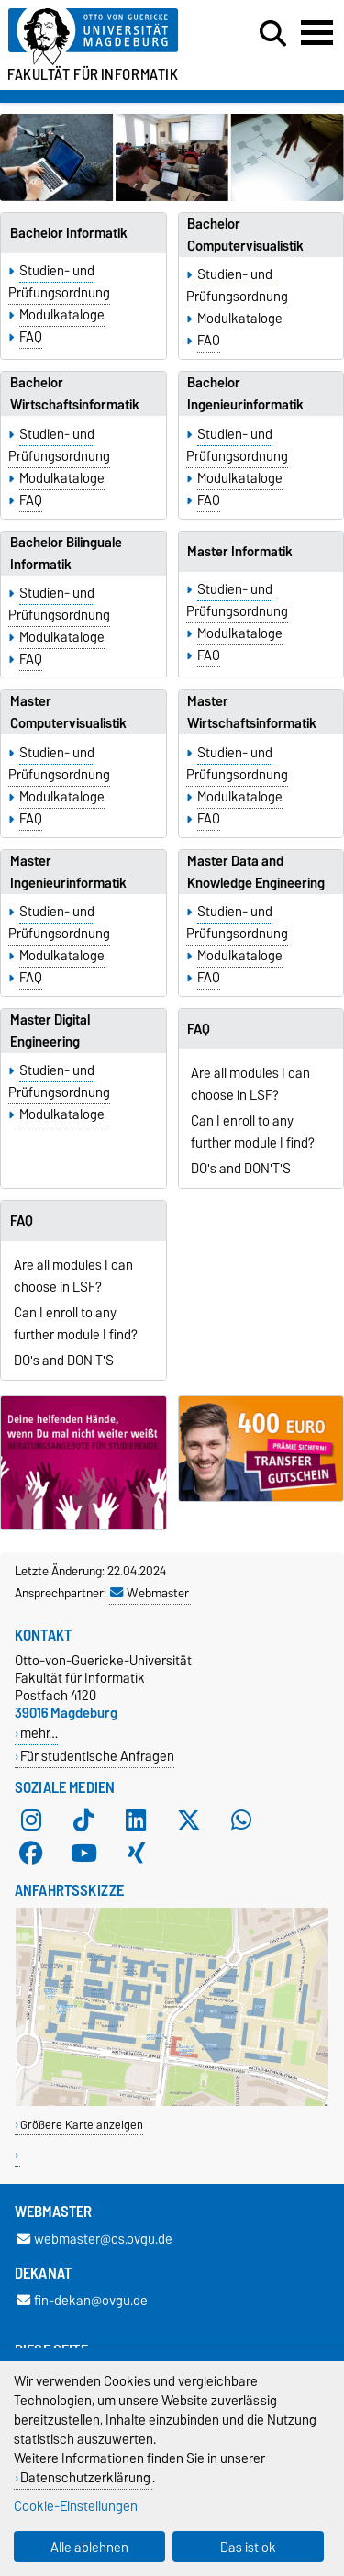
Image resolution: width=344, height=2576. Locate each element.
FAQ (30, 337)
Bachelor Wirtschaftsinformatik (74, 394)
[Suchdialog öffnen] (273, 34)
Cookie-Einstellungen (76, 2505)
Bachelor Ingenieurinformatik (245, 394)
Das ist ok (248, 2547)
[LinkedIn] (135, 1820)
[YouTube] (83, 1853)
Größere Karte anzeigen (81, 2124)
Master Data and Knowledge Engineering (256, 872)
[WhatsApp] (241, 1820)
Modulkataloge (62, 315)
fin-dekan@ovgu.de (82, 2300)
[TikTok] (83, 1820)
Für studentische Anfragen (97, 1755)
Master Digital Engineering (50, 1031)
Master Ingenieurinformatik (68, 872)
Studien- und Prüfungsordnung (59, 282)
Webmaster (149, 1593)
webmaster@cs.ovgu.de (94, 2238)
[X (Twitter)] (188, 1820)
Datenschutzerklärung (85, 2477)
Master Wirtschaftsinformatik (251, 712)
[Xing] (135, 1853)
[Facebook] (31, 1853)
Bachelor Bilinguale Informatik (66, 554)
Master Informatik (240, 552)
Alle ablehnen (89, 2547)
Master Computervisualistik (68, 712)
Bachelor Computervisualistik (245, 235)
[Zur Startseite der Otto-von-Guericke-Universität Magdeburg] (106, 37)
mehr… (39, 1732)
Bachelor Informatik (69, 233)
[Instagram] (31, 1820)
